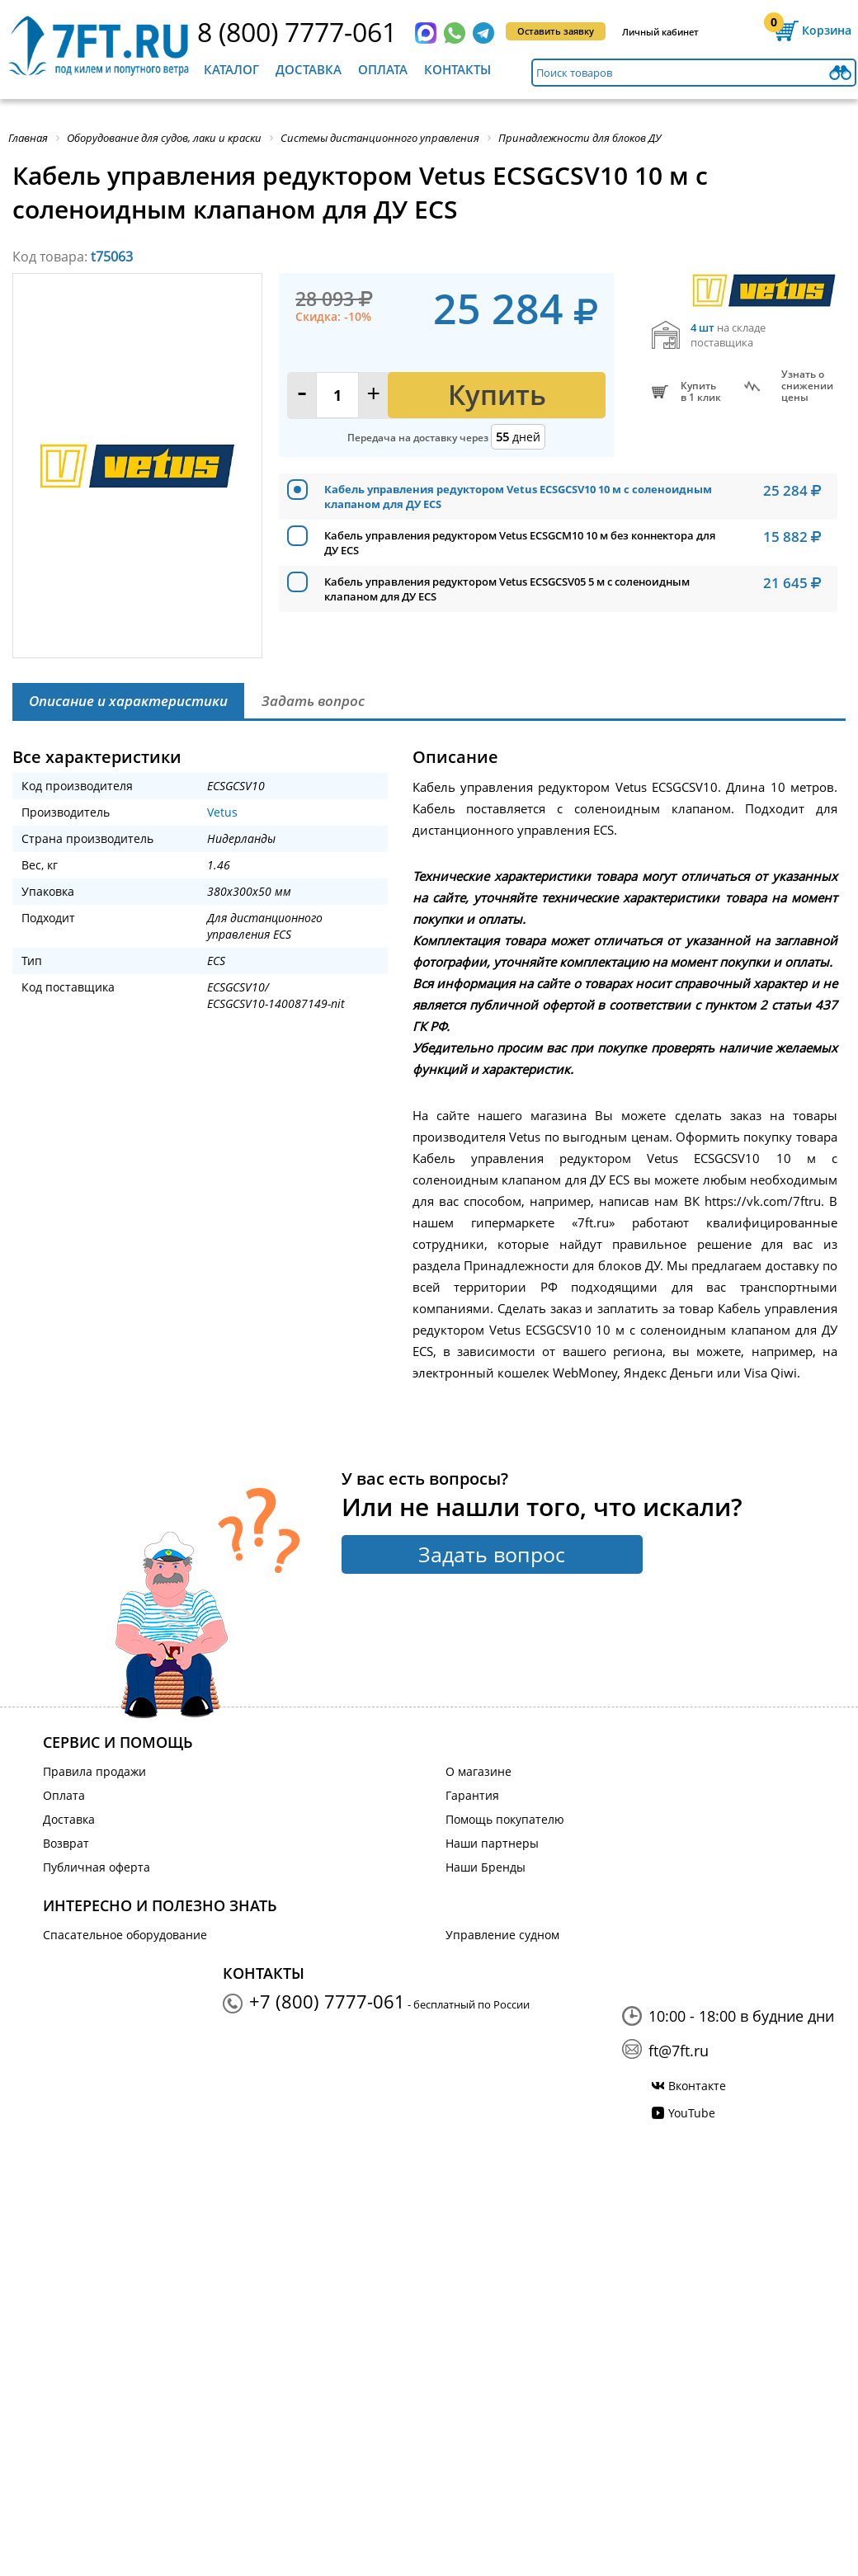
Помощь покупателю (505, 1819)
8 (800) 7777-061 (297, 31)
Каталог (231, 69)
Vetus (222, 812)
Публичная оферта (96, 1867)
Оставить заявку (555, 31)
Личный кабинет (660, 32)
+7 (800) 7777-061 (327, 2001)
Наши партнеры (492, 1843)
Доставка (309, 69)
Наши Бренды (486, 1867)
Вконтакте (697, 2085)
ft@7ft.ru (678, 2050)
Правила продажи (94, 1771)
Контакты (457, 69)
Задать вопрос (491, 1554)
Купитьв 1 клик (701, 391)
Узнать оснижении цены (807, 386)
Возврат (66, 1843)
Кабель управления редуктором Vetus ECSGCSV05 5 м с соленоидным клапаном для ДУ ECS (507, 589)
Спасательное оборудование (125, 1935)
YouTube (691, 2113)
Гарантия (472, 1795)
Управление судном (502, 1935)
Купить (497, 394)
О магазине (479, 1771)
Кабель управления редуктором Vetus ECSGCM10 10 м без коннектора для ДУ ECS (519, 543)
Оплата (383, 69)
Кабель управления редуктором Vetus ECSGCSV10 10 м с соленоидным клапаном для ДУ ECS (518, 496)
